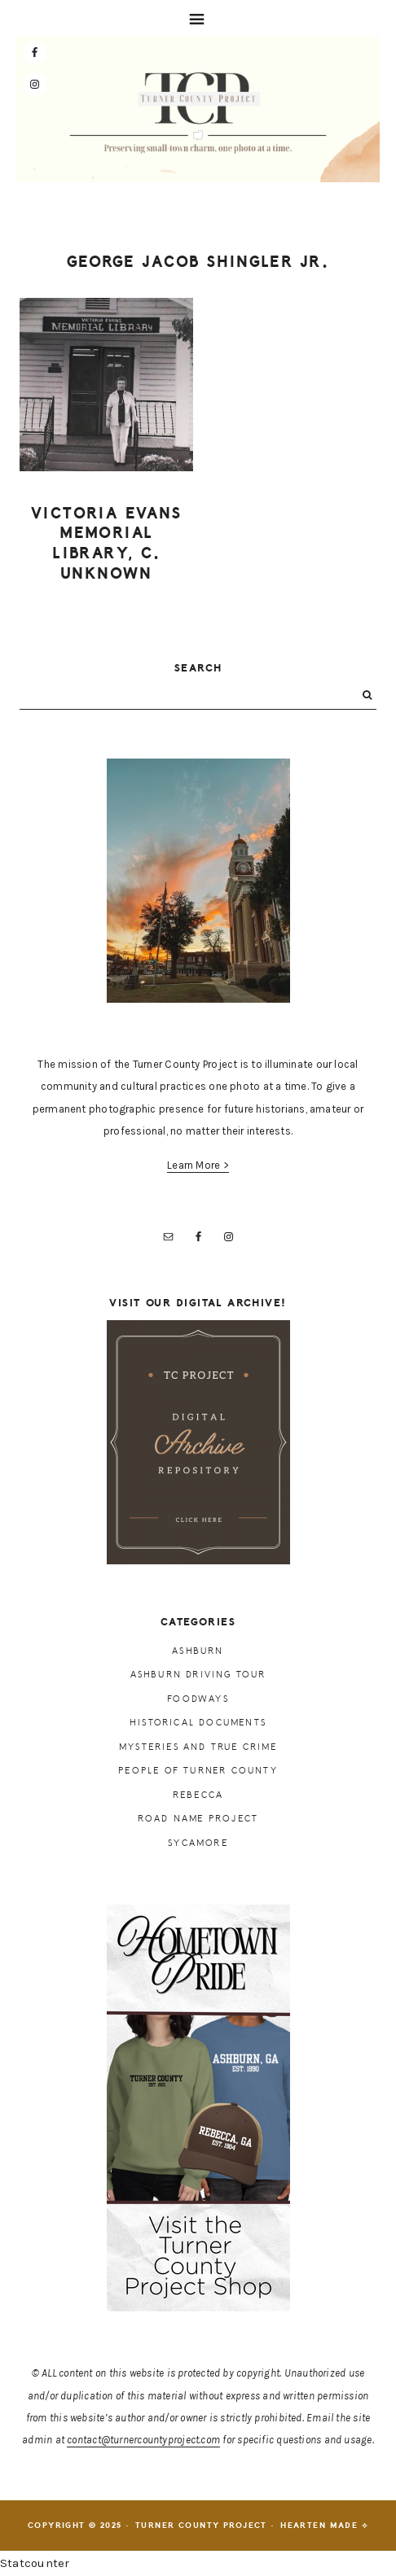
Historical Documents (198, 1723)
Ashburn (197, 1651)
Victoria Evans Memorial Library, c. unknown (107, 544)
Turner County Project (198, 113)
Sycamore (198, 1843)
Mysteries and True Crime (198, 1747)
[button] (198, 18)
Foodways (198, 1699)
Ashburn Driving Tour (198, 1674)
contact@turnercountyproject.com (143, 2440)
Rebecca (198, 1795)
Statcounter (34, 2563)
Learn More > (198, 1165)
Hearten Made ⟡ (324, 2525)
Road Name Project (198, 1819)
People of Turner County (198, 1771)
